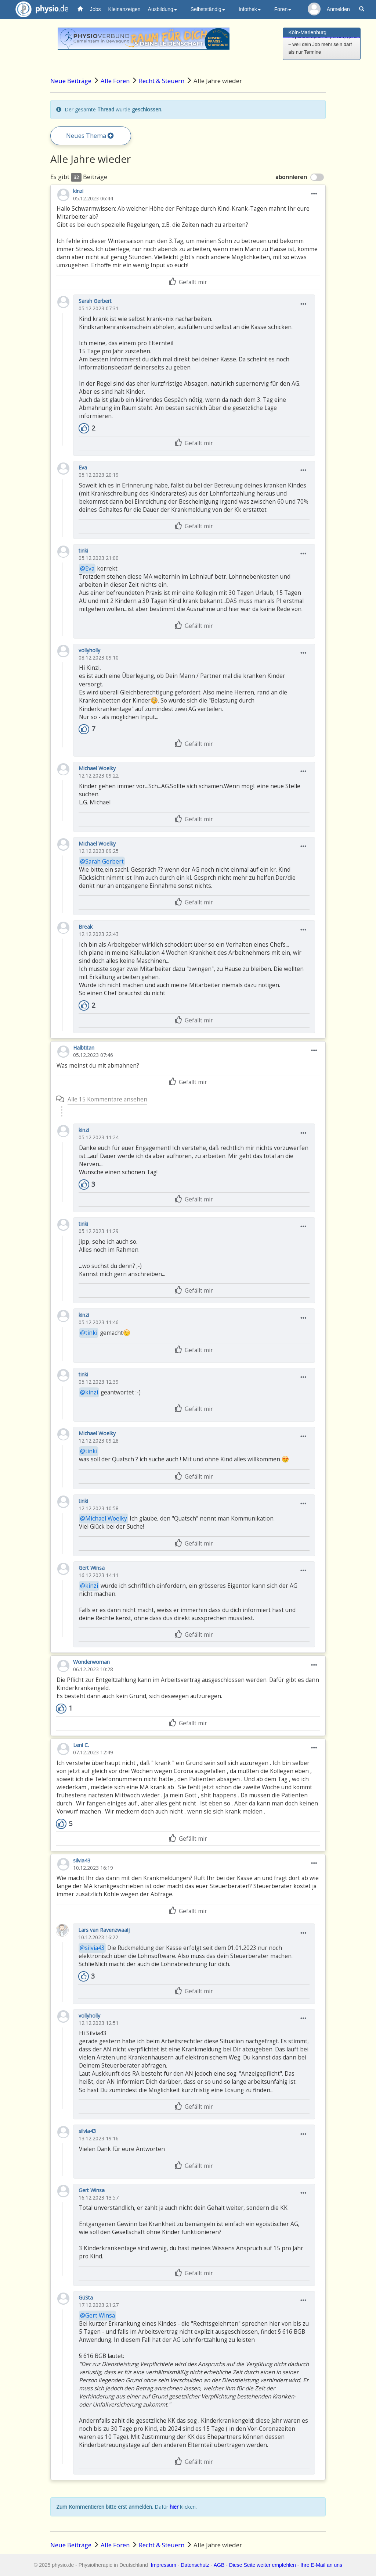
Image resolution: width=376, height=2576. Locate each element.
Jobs (95, 9)
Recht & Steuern (161, 80)
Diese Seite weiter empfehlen (262, 2565)
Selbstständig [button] (208, 9)
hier (174, 2506)
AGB (219, 2565)
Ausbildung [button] (162, 9)
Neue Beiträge (70, 80)
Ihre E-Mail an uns (321, 2565)
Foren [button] (283, 9)
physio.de (39, 9)
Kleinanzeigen (124, 9)
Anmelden (338, 9)
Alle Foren (115, 80)
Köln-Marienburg (308, 32)
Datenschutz (195, 2565)
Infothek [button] (250, 9)
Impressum (163, 2565)
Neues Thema (90, 135)
